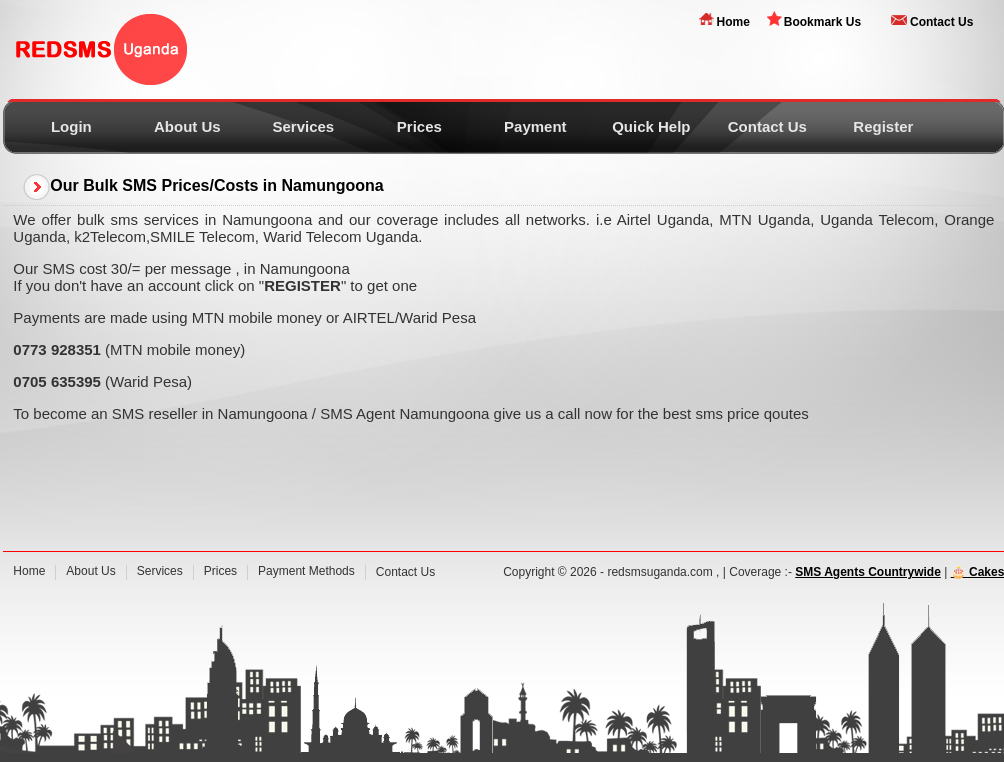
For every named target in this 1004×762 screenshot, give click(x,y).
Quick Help (651, 126)
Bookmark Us (822, 22)
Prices (419, 126)
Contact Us (941, 22)
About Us (187, 126)
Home (732, 22)
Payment (535, 126)
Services (303, 126)
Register (883, 126)
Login (71, 126)
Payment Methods (306, 571)
